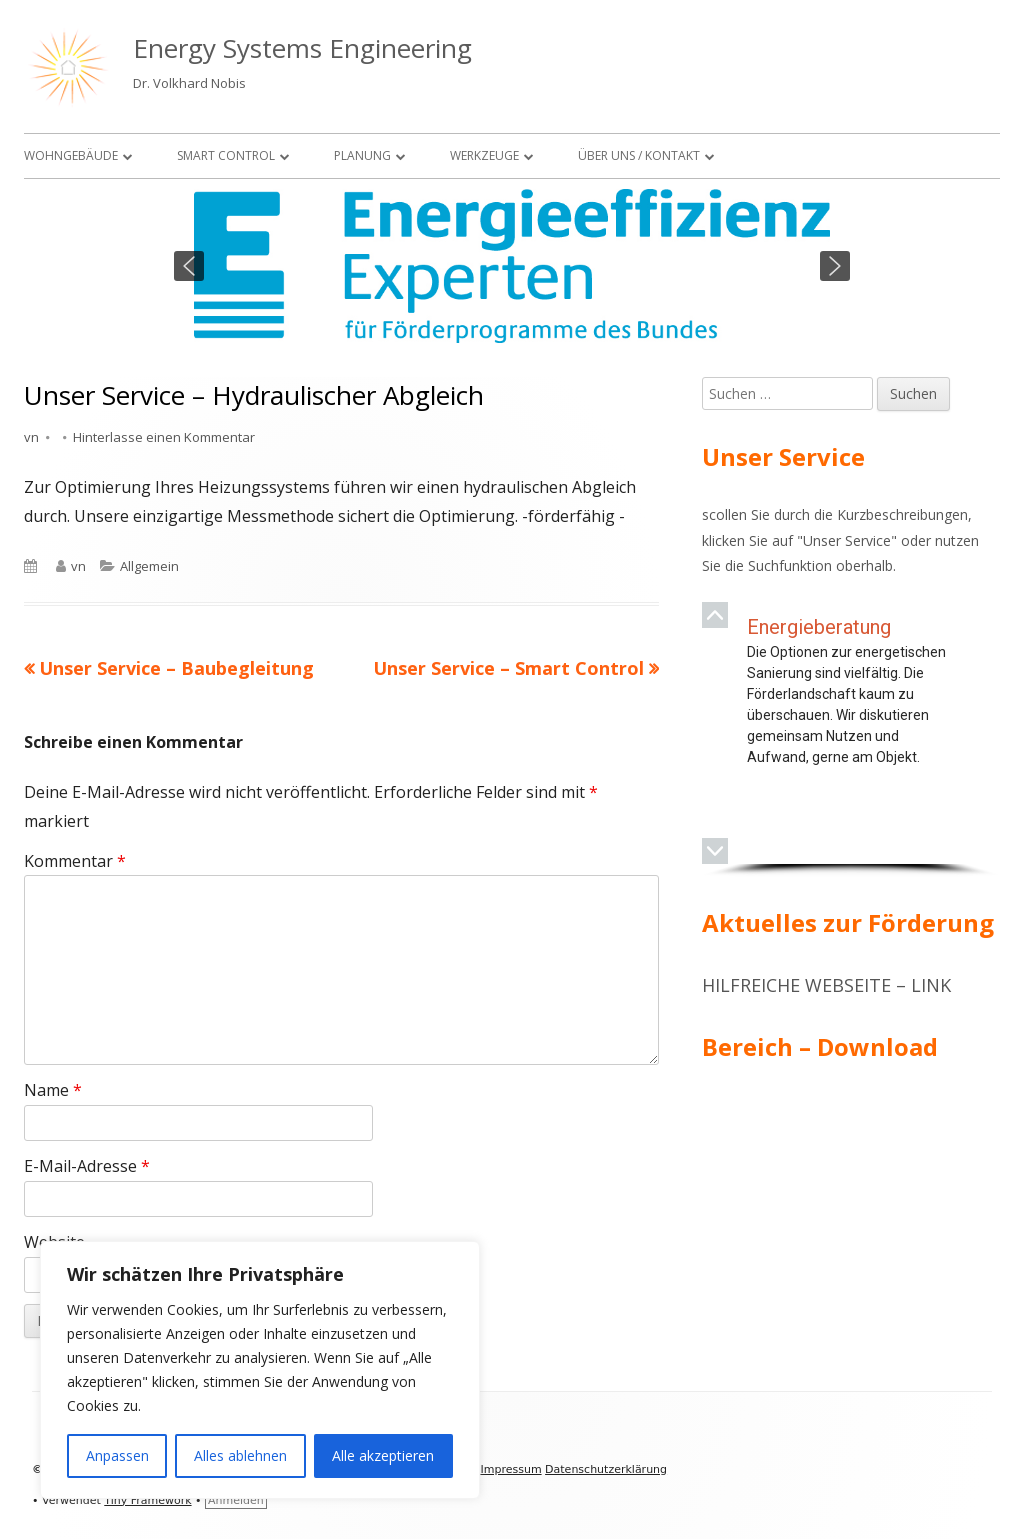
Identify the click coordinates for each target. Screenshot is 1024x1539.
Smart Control (226, 155)
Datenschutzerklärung (606, 1469)
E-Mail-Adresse (87, 1166)
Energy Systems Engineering (302, 48)
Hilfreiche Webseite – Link (826, 985)
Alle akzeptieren (383, 1455)
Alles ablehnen (240, 1455)
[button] (189, 266)
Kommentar (75, 861)
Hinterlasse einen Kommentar (164, 437)
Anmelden (236, 1500)
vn (31, 437)
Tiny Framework (147, 1500)
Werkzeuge (484, 155)
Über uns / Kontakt (639, 155)
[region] (512, 266)
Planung (362, 155)
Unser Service (847, 540)
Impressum (510, 1469)
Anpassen (117, 1455)
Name (53, 1090)
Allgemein (149, 566)
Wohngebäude (71, 155)
